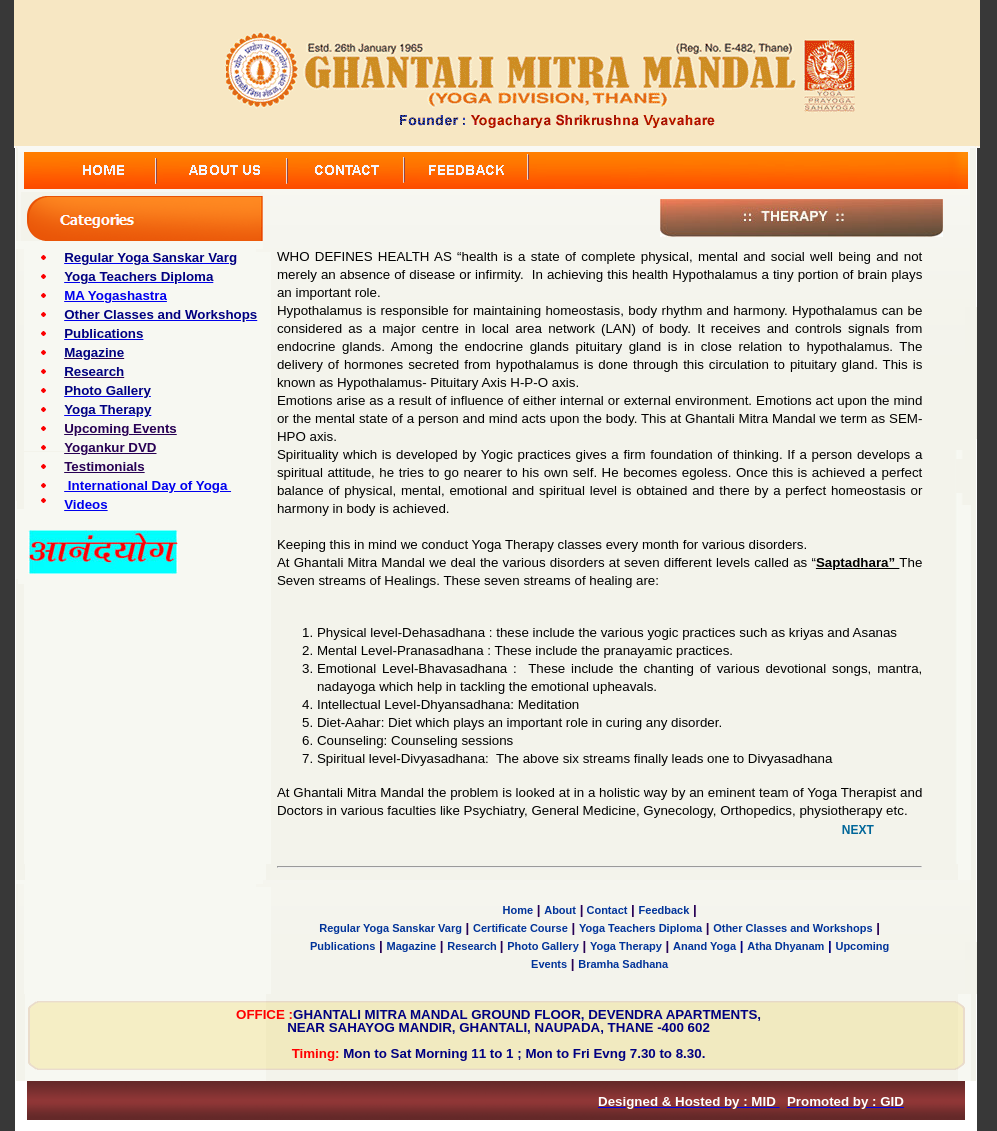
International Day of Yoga (147, 485)
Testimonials (104, 466)
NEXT (858, 830)
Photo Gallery (543, 946)
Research (473, 946)
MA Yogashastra (115, 295)
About (560, 910)
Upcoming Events (120, 428)
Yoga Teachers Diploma (640, 928)
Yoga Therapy (626, 946)
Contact (605, 910)
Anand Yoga (704, 946)
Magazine (412, 946)
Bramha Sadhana (623, 964)
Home (518, 910)
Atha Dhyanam (785, 946)
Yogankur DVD (110, 447)
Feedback (664, 910)
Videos (85, 504)
